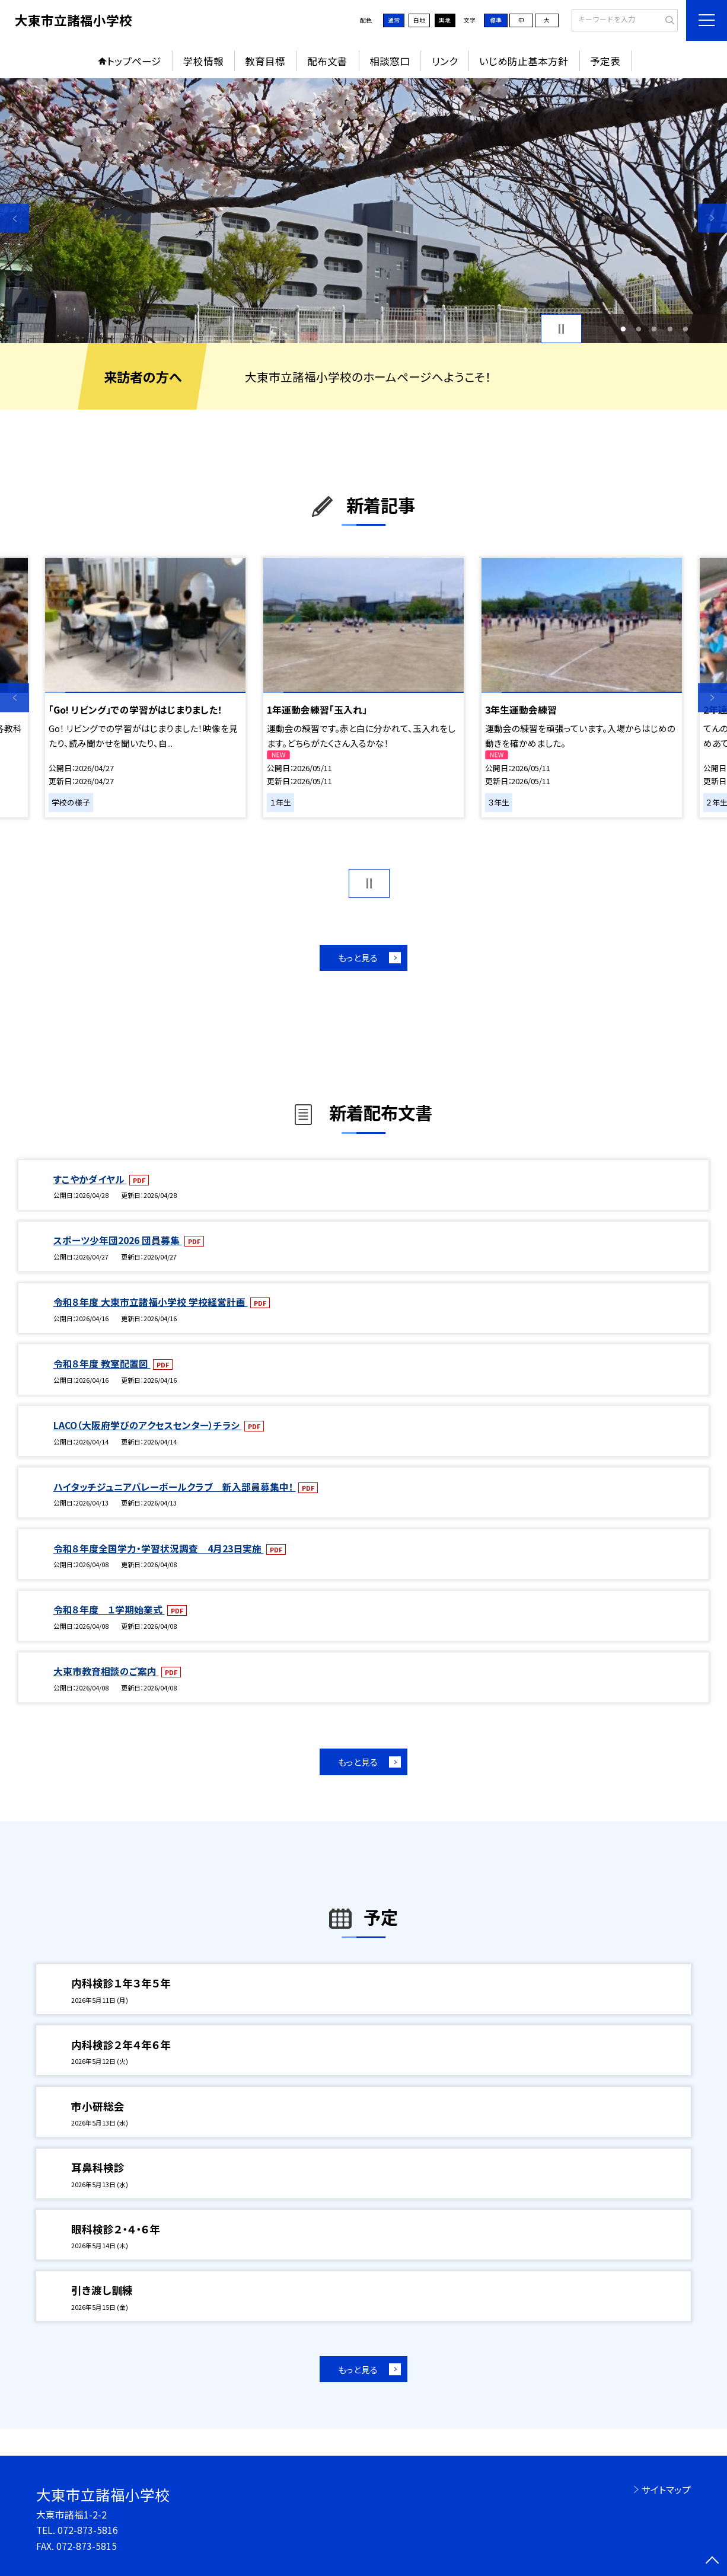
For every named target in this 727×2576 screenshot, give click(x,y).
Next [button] (712, 218)
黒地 (445, 20)
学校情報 (203, 61)
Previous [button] (14, 218)
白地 (419, 20)
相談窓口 (389, 61)
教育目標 (265, 61)
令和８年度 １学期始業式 (109, 1609)
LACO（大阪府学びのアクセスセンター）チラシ (147, 1425)
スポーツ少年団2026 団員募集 (117, 1240)
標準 (496, 20)
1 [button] (623, 329)
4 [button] (669, 329)
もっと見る (358, 957)
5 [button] (685, 329)
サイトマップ (666, 2490)
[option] (363, 210)
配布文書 (327, 61)
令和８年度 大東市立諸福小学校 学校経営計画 (150, 1302)
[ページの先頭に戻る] (712, 2561)
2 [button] (639, 329)
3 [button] (654, 329)
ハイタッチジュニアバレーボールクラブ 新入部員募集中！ (174, 1487)
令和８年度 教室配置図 (102, 1363)
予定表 (605, 61)
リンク (445, 61)
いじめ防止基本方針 (523, 61)
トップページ (134, 61)
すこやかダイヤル (90, 1179)
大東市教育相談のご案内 (106, 1671)
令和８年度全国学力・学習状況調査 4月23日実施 (158, 1548)
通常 (394, 20)
